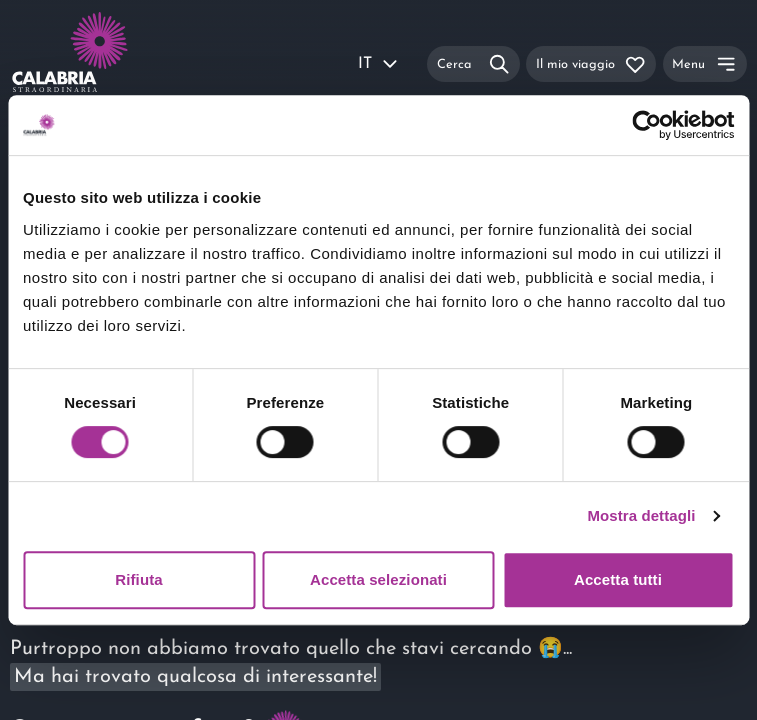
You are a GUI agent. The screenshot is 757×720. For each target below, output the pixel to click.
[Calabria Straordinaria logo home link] (80, 64)
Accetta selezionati (378, 579)
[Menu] (705, 63)
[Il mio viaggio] (591, 63)
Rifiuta (138, 579)
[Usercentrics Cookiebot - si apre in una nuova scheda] (646, 125)
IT (379, 64)
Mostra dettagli (641, 515)
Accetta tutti (618, 579)
